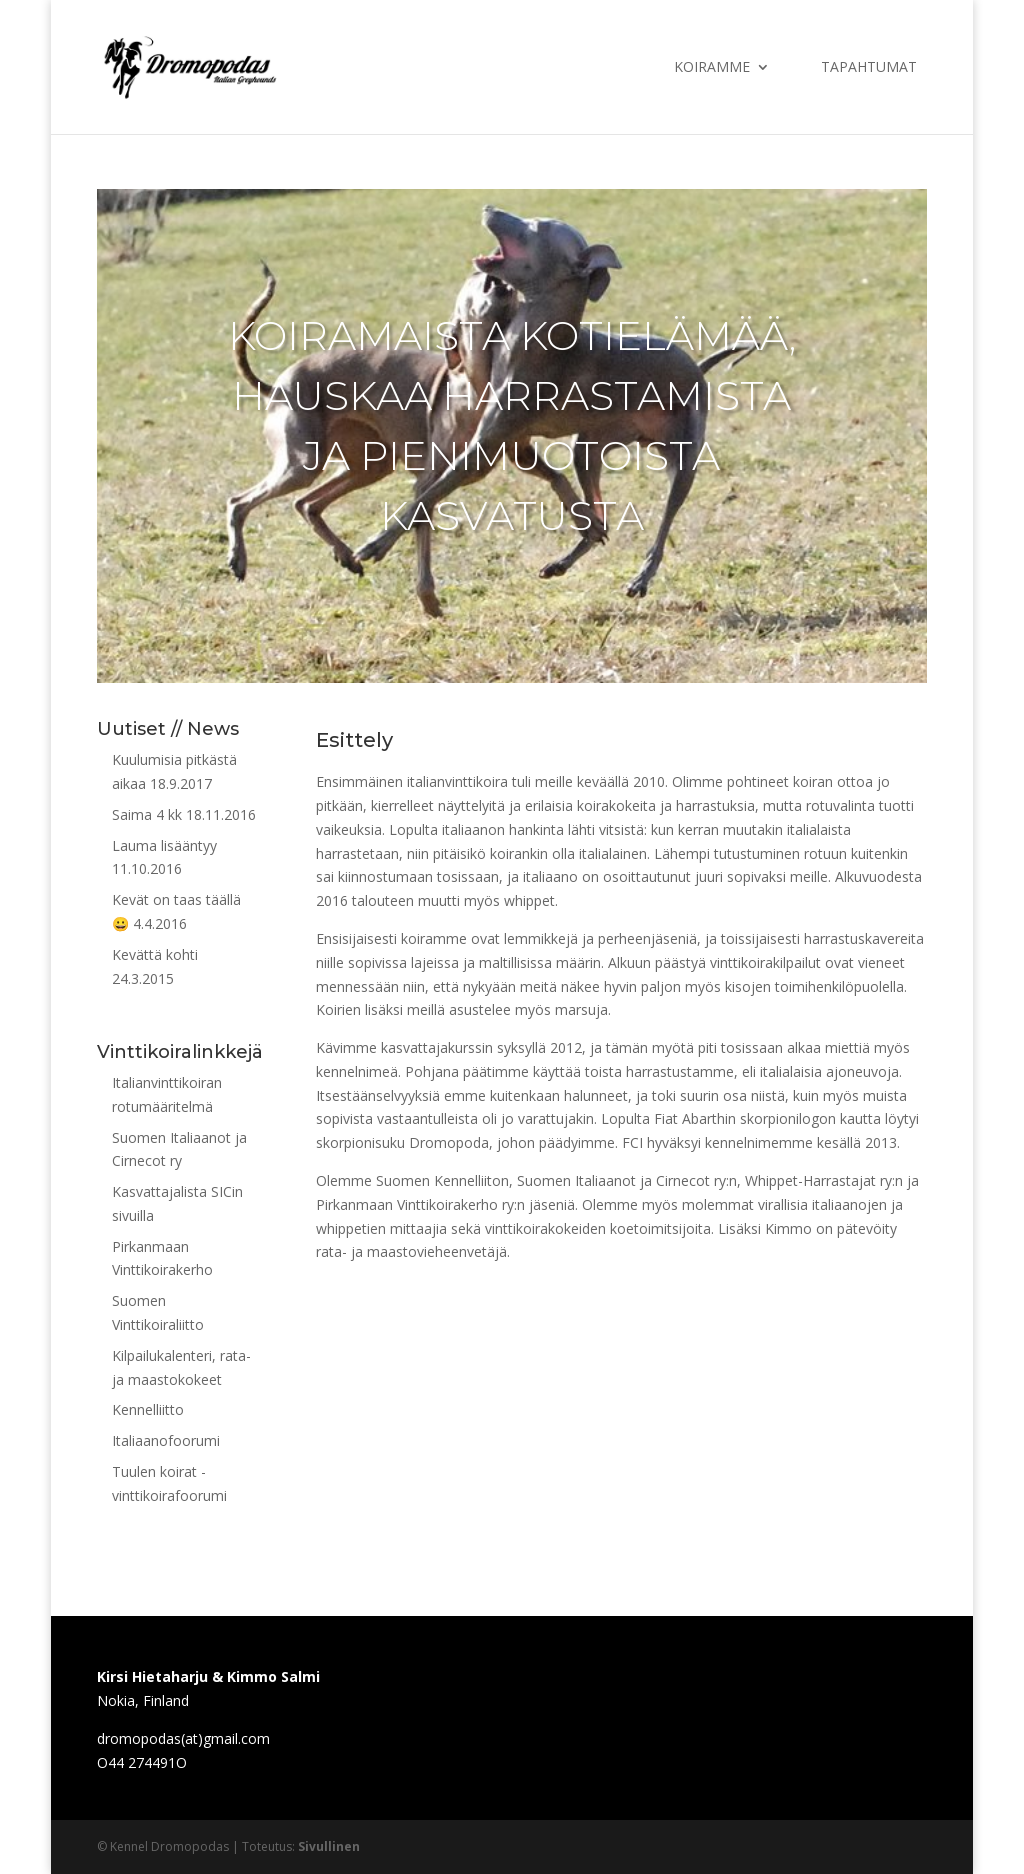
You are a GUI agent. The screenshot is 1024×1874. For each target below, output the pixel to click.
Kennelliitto (148, 1409)
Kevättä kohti (155, 954)
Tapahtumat (869, 68)
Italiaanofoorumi (166, 1440)
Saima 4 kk (147, 814)
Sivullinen (329, 1846)
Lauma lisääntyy (164, 845)
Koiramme (712, 68)
